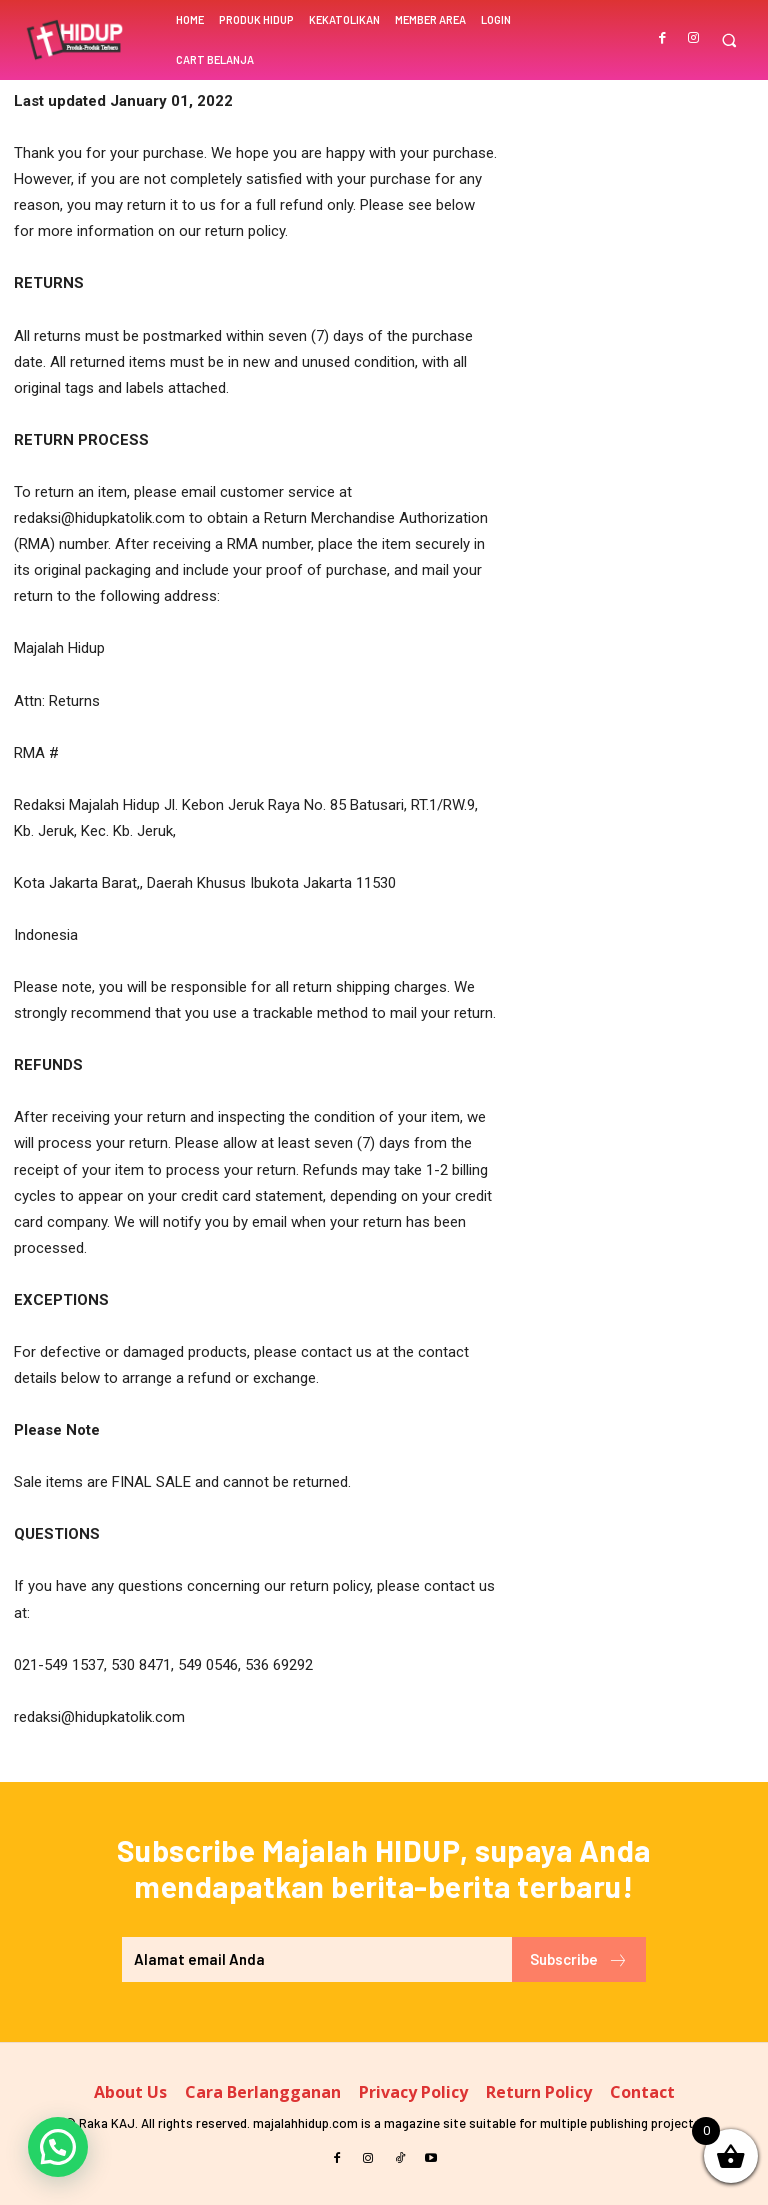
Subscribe (579, 1960)
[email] (317, 1959)
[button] (728, 40)
